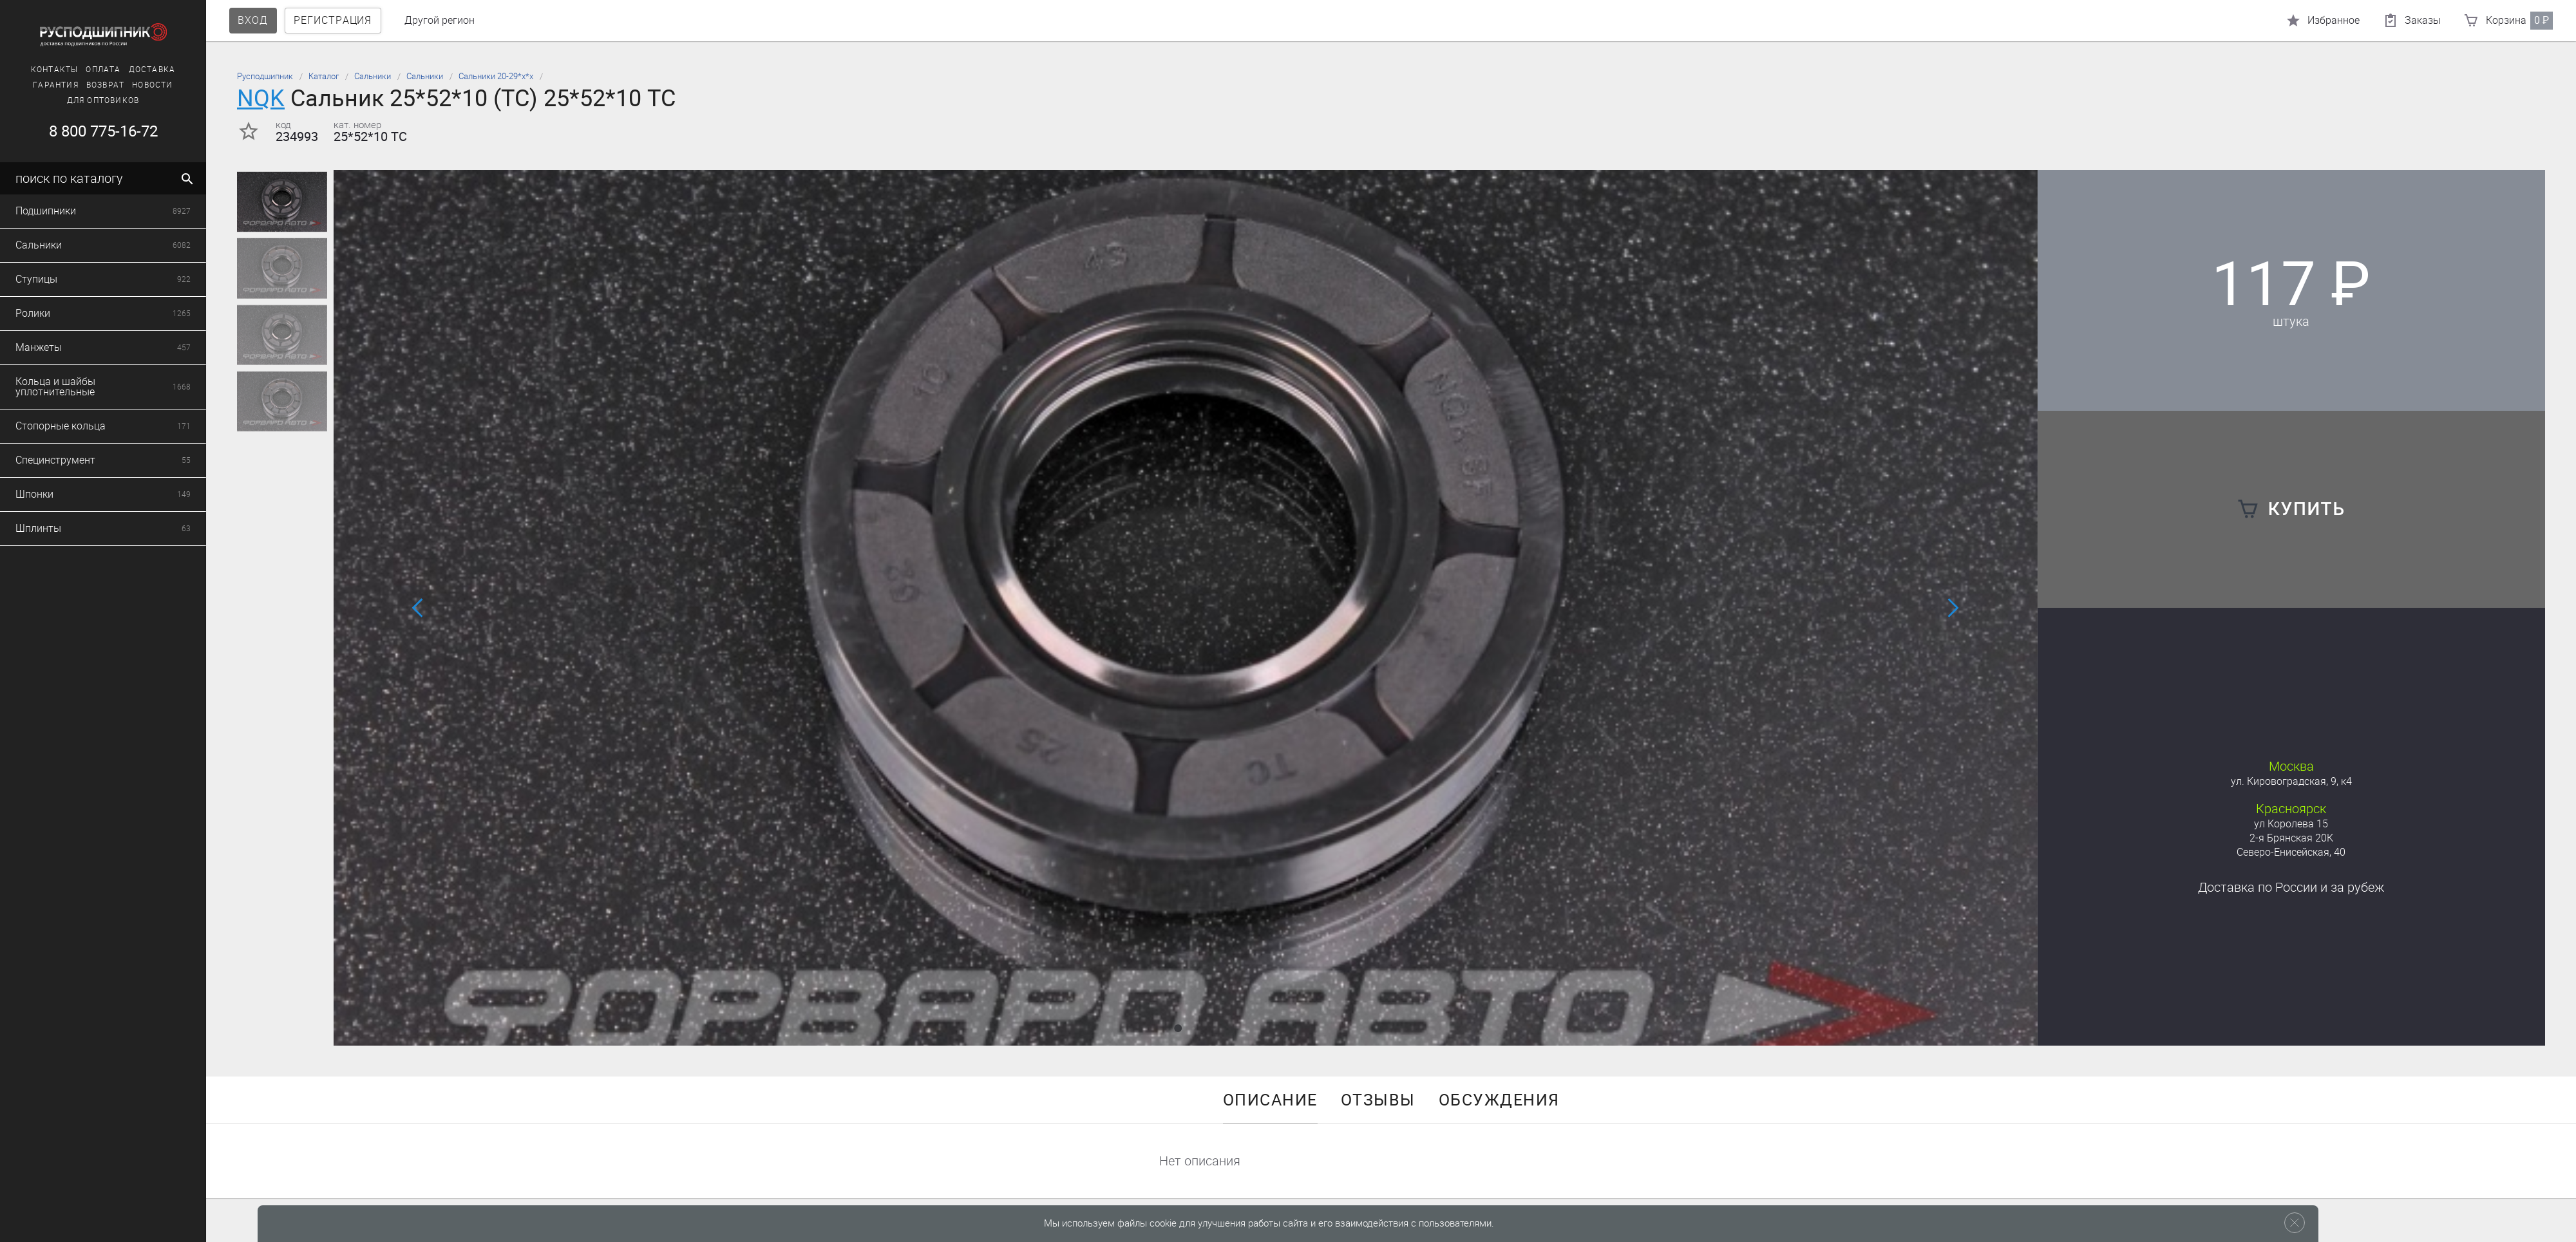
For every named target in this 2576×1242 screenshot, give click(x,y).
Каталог (323, 76)
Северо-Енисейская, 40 (2291, 852)
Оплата (79, 69)
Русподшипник (265, 76)
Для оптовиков (79, 100)
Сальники (372, 76)
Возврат (81, 84)
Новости (129, 84)
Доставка (128, 69)
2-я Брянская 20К (2291, 838)
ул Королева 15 (2291, 824)
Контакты (31, 69)
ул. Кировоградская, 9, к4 (2291, 781)
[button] (1178, 1028)
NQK (261, 98)
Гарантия (32, 84)
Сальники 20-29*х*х (496, 76)
